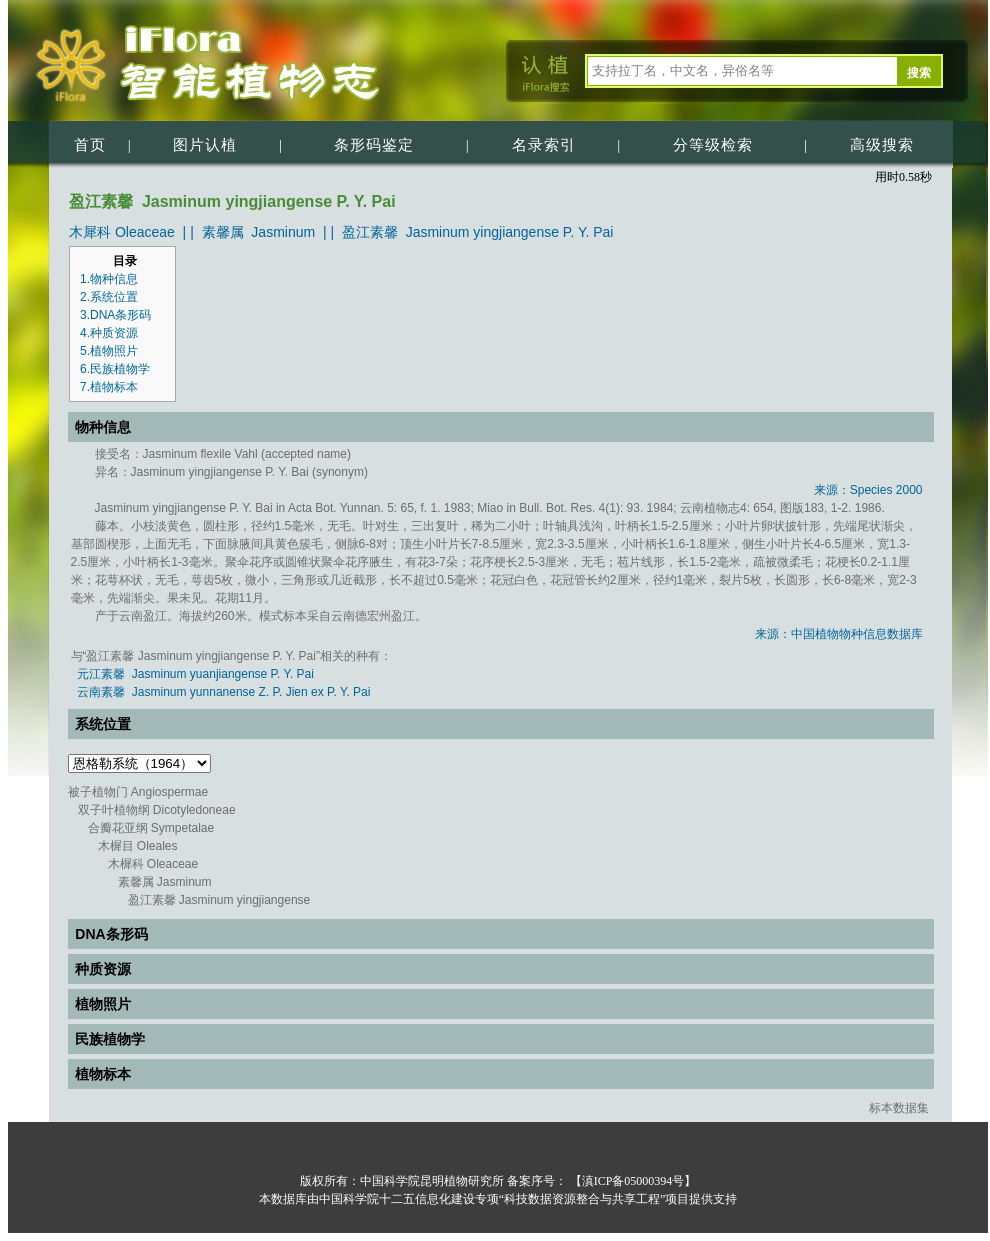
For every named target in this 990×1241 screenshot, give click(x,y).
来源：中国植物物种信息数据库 (839, 634)
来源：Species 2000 (868, 490)
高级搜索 (882, 145)
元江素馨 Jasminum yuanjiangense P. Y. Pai (195, 674)
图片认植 (205, 145)
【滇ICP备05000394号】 (632, 1181)
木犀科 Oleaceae (122, 232)
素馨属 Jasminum (259, 232)
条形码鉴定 (374, 145)
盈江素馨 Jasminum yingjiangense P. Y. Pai (478, 232)
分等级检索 (713, 145)
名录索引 (544, 145)
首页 (90, 145)
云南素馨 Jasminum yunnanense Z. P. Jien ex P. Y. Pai (223, 692)
